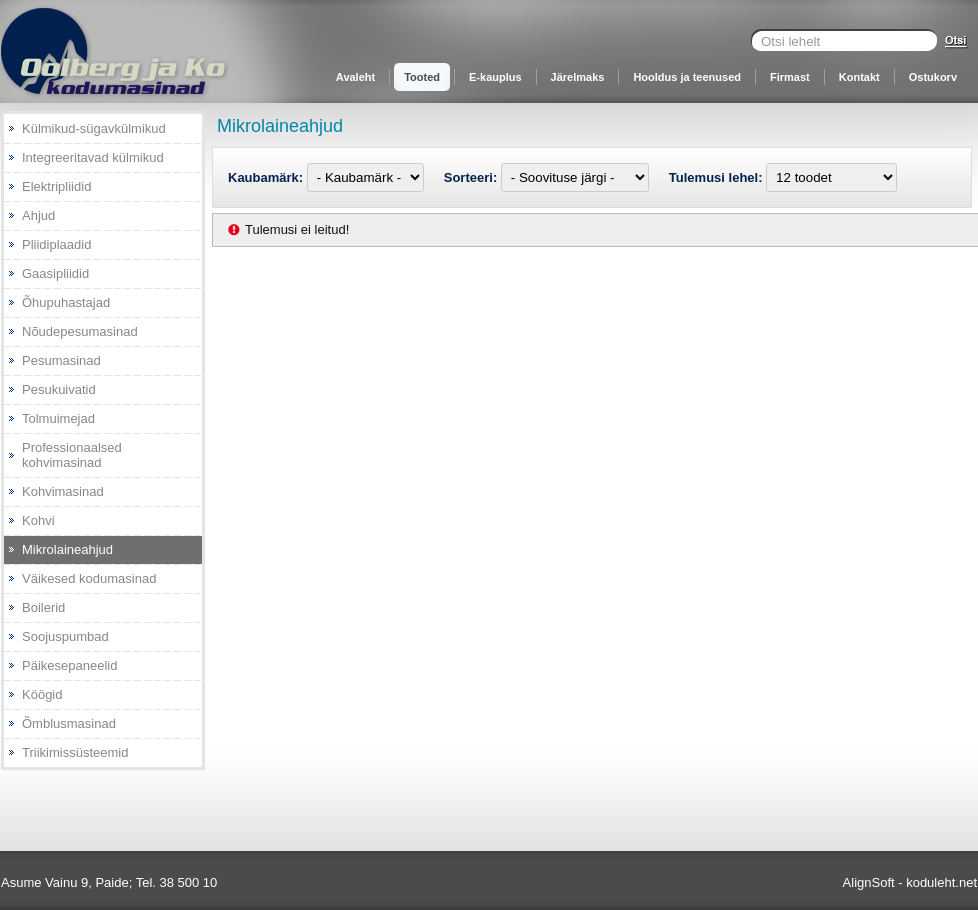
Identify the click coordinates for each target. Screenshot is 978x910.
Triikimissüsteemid (75, 752)
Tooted (422, 77)
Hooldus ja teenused (687, 77)
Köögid (42, 694)
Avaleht (355, 77)
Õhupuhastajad (66, 302)
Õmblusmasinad (69, 723)
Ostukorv (933, 77)
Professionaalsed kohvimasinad (72, 455)
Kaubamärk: (267, 177)
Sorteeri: (472, 177)
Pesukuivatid (59, 389)
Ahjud (38, 215)
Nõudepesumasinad (80, 331)
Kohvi (38, 520)
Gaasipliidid (55, 273)
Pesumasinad (61, 360)
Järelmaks (578, 77)
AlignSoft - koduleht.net (910, 882)
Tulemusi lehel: (717, 177)
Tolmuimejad (58, 418)
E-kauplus (495, 77)
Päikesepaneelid (69, 665)
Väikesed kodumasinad (89, 578)
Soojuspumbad (65, 636)
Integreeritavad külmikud (93, 157)
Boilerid (43, 607)
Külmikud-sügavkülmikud (94, 128)
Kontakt (859, 77)
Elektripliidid (56, 186)
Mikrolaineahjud (67, 549)
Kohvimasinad (63, 491)
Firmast (790, 77)
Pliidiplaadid (56, 244)
